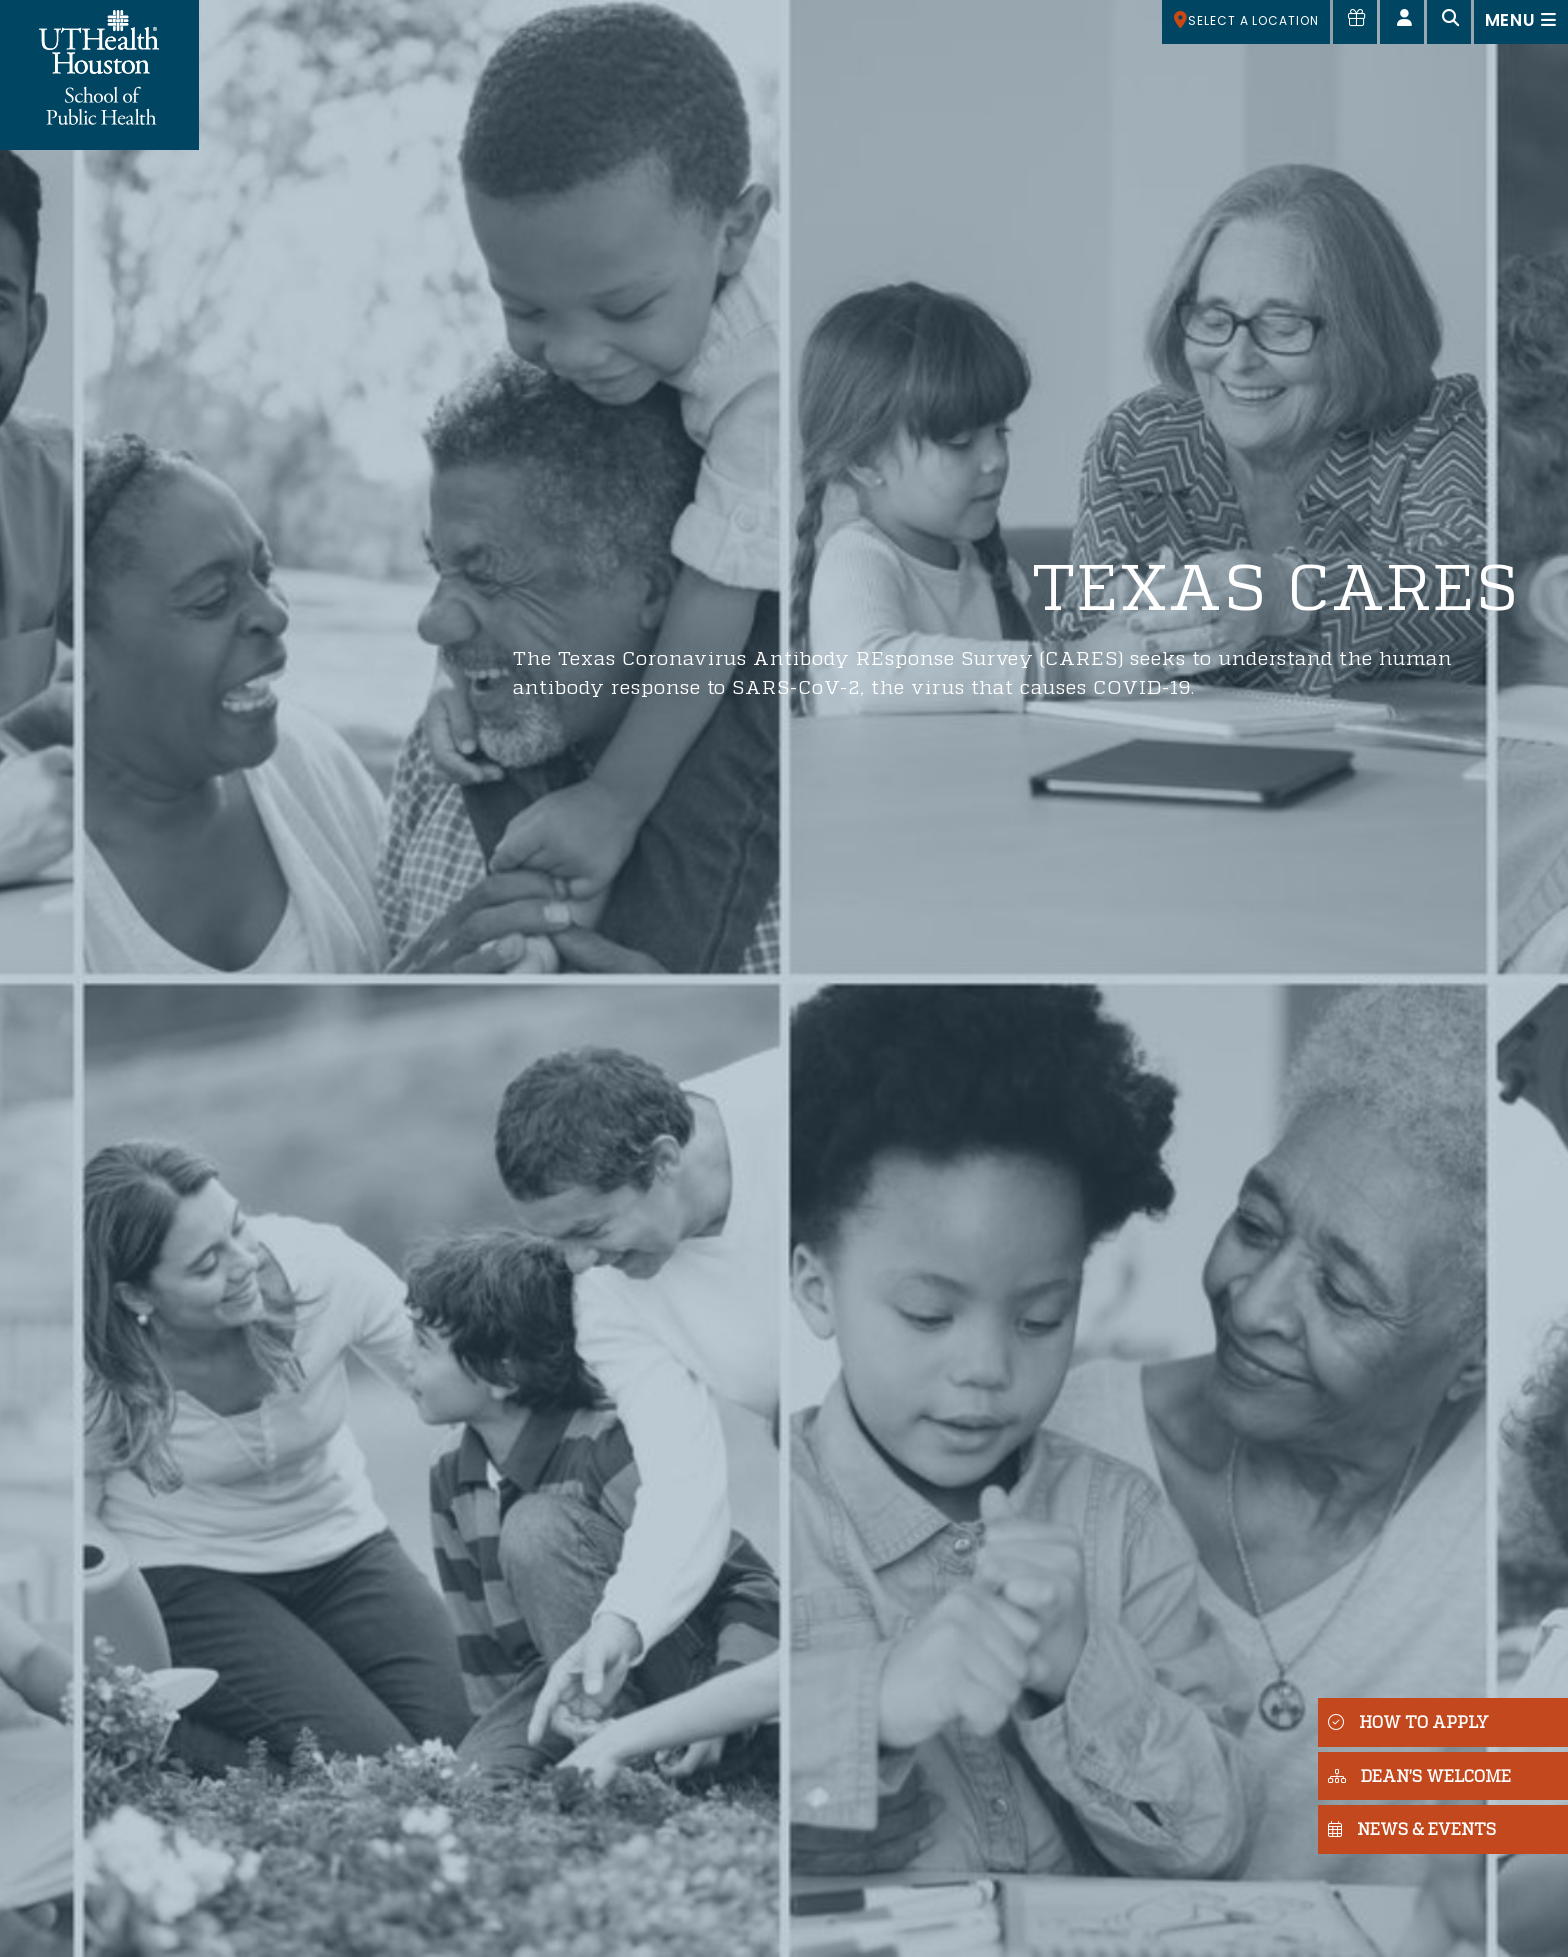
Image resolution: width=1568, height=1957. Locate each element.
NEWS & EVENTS (1412, 1828)
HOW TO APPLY (1408, 1721)
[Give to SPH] (1355, 22)
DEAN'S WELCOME (1419, 1775)
